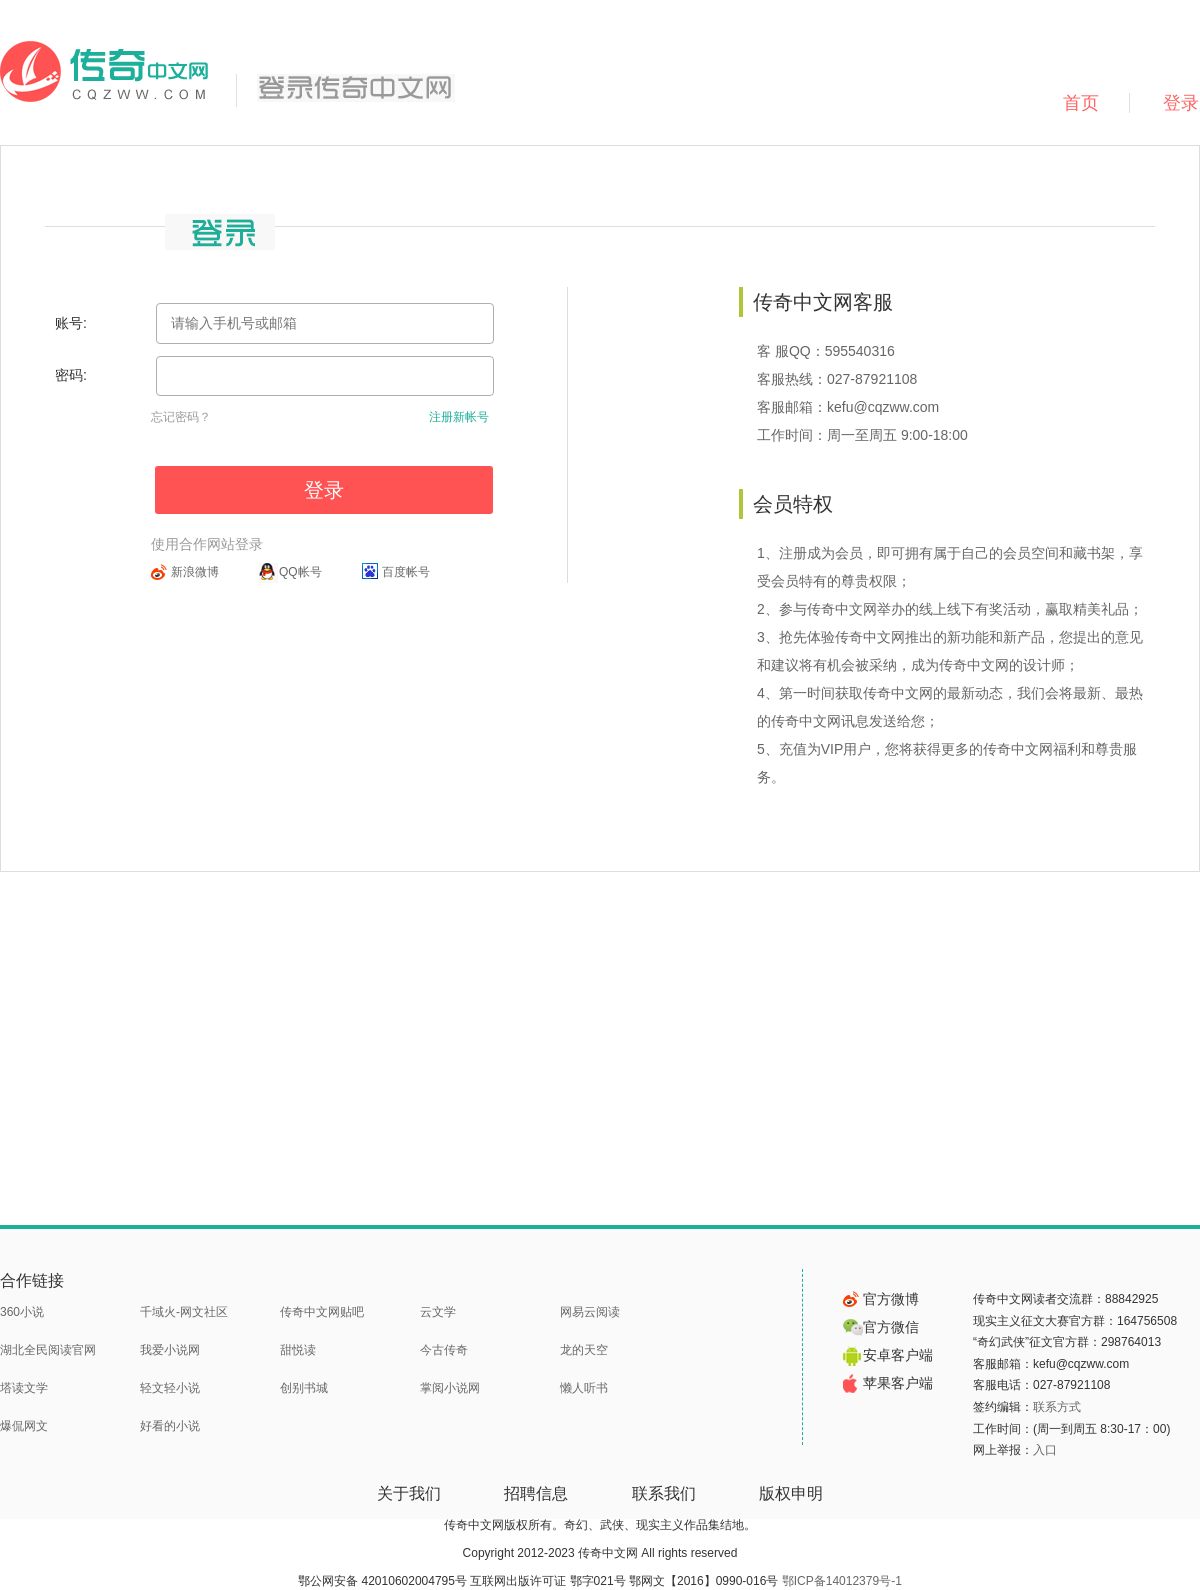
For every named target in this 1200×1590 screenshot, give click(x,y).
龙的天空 (584, 1350)
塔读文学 (24, 1388)
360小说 (22, 1312)
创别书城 (304, 1388)
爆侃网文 (24, 1426)
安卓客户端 (888, 1355)
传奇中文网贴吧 (322, 1312)
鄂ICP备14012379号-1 (842, 1581)
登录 (324, 490)
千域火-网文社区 (184, 1312)
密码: (71, 375)
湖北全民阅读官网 (48, 1350)
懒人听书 (584, 1388)
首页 (1081, 103)
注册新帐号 (459, 417)
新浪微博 (195, 572)
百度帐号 (406, 572)
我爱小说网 (170, 1350)
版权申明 (791, 1493)
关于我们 (409, 1493)
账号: (71, 323)
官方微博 (881, 1299)
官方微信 (881, 1327)
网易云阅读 (590, 1312)
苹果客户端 (888, 1383)
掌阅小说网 (450, 1388)
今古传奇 (444, 1350)
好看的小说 (170, 1426)
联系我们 (664, 1493)
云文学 (438, 1312)
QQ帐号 (300, 572)
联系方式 (1057, 1407)
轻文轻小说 (170, 1388)
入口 (1045, 1450)
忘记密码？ (181, 417)
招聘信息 (536, 1493)
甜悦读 (298, 1350)
